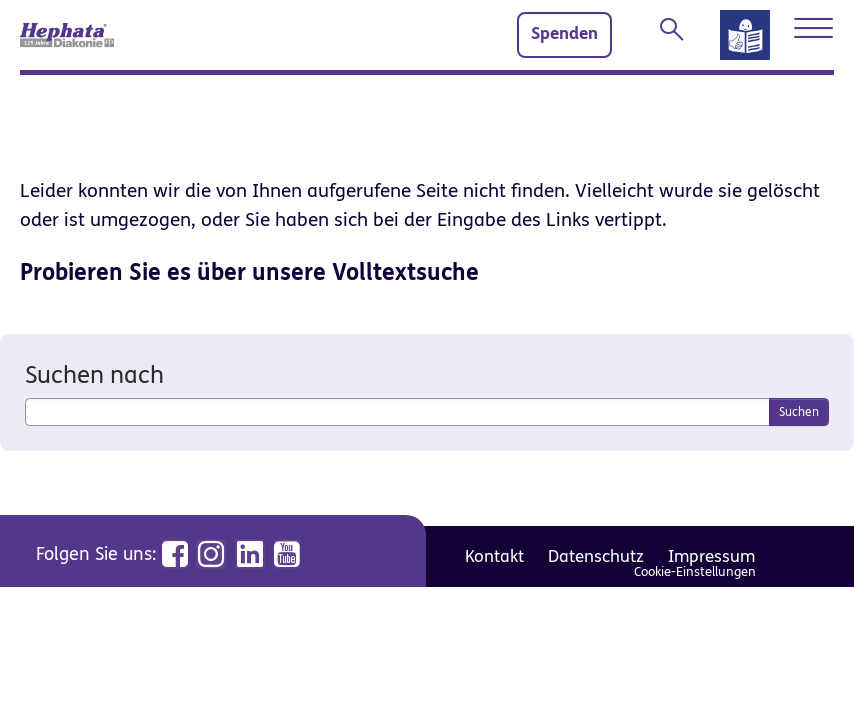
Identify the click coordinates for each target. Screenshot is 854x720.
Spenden (564, 34)
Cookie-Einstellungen (695, 572)
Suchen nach (94, 375)
